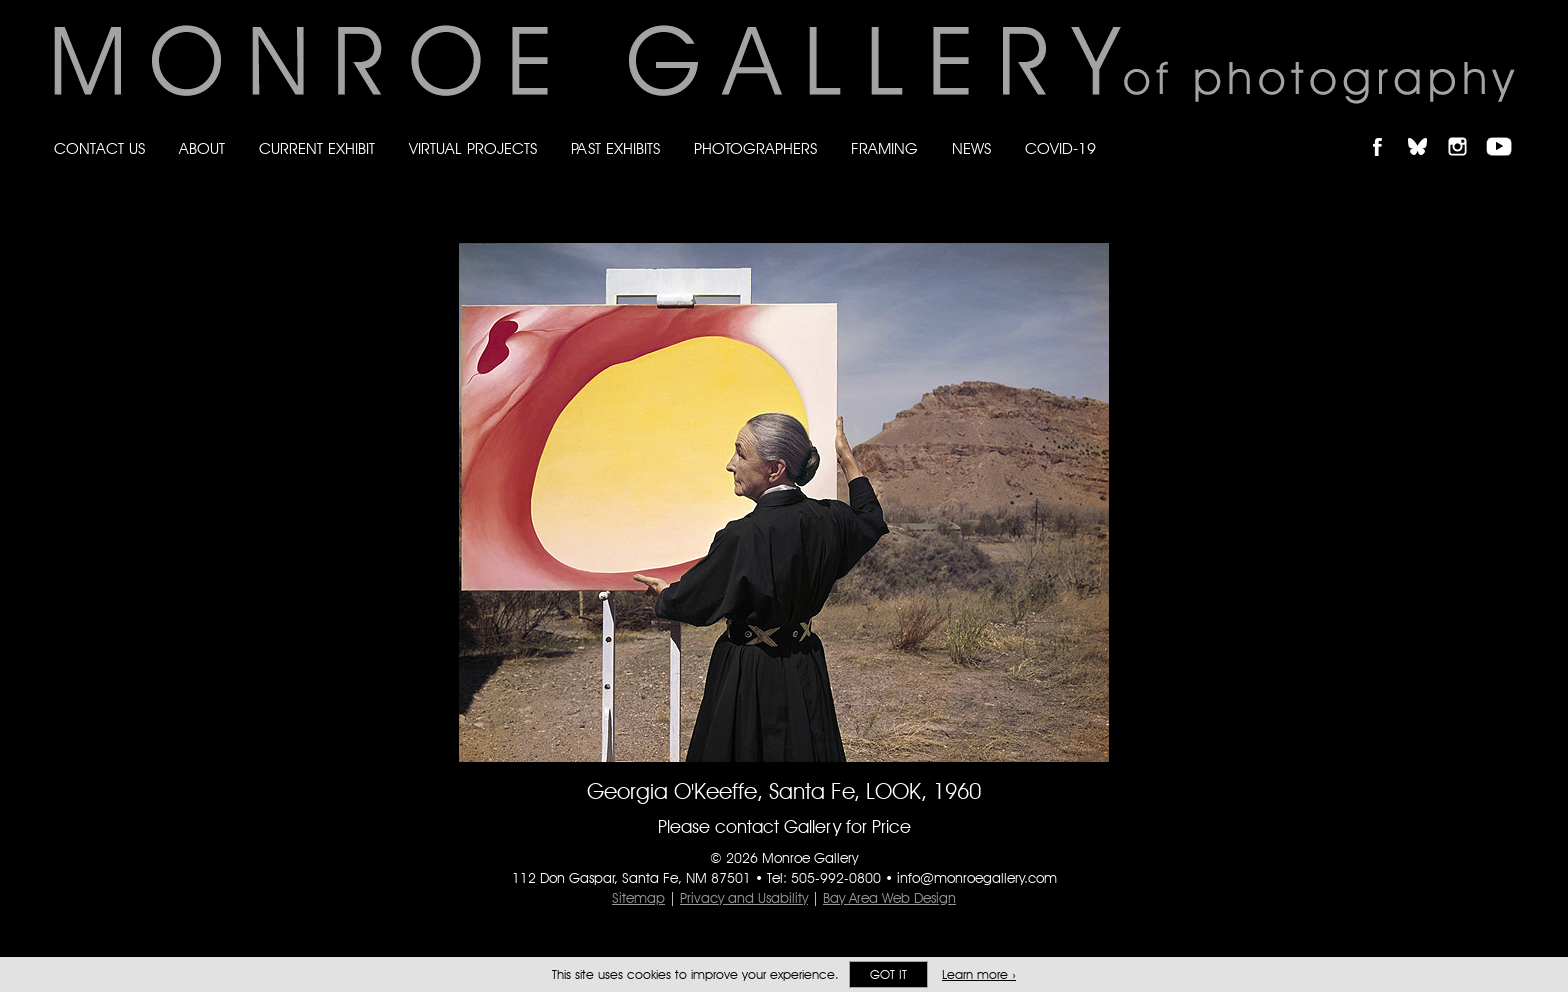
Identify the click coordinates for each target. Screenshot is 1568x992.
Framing (884, 148)
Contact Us (99, 148)
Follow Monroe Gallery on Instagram (1466, 129)
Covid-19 (1060, 148)
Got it (888, 974)
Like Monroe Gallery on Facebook (1386, 129)
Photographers (755, 148)
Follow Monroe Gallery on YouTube (1506, 129)
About (202, 148)
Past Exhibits (615, 148)
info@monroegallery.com (977, 878)
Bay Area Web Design (889, 898)
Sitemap (638, 898)
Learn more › (979, 974)
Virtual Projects (473, 148)
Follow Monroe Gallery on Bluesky (1427, 129)
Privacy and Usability (744, 898)
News (971, 148)
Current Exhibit (317, 148)
